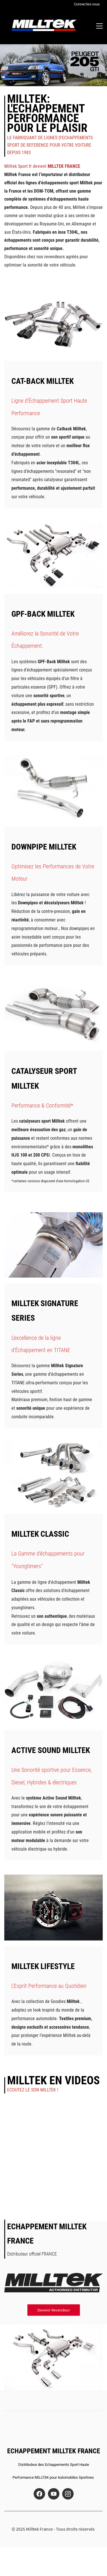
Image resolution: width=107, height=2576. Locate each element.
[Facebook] (39, 2494)
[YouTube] (53, 2494)
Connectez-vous (87, 4)
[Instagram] (68, 2494)
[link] (53, 293)
